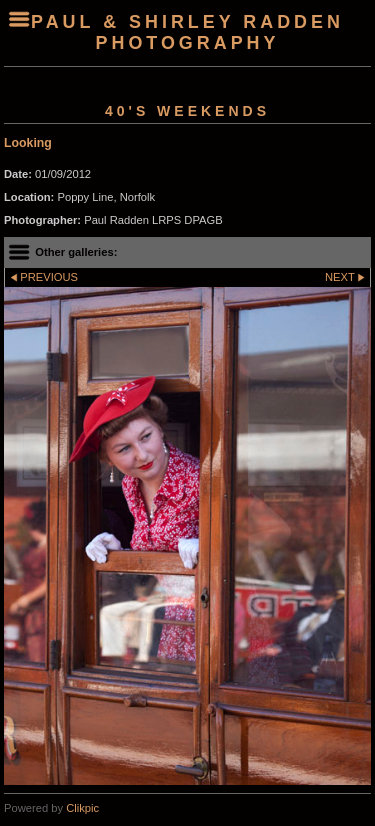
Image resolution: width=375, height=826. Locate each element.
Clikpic (82, 808)
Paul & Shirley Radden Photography (187, 32)
